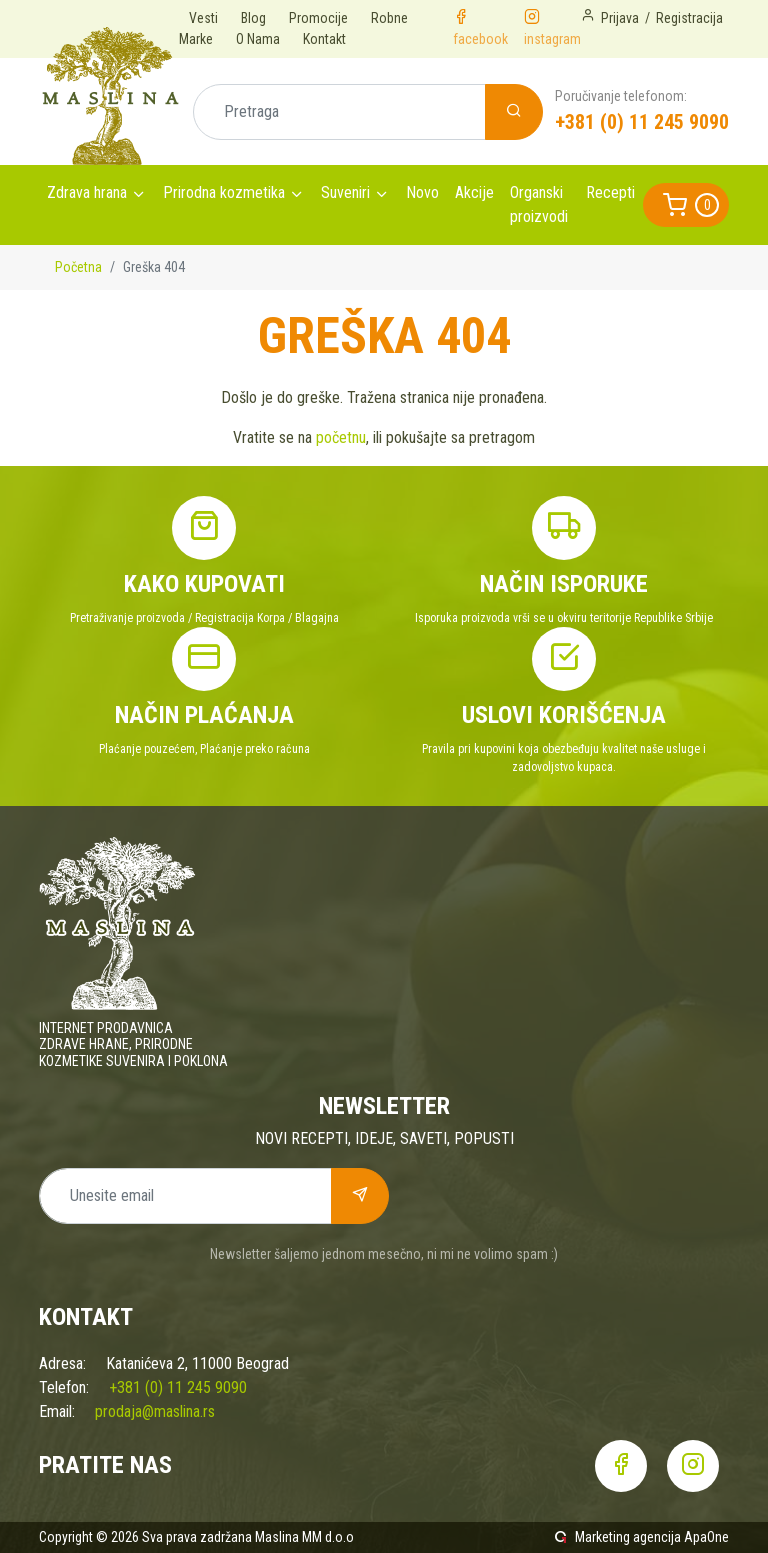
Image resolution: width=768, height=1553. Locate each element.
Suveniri (345, 192)
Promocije (318, 18)
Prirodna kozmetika (224, 192)
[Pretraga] (339, 112)
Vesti (203, 18)
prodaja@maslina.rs (155, 1411)
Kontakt (324, 39)
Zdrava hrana (87, 192)
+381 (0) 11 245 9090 (642, 122)
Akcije (474, 192)
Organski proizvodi (539, 204)
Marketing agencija (628, 1537)
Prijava (620, 18)
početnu (341, 437)
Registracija (689, 18)
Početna (78, 267)
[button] (686, 205)
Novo (422, 192)
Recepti (610, 192)
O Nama (258, 39)
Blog (253, 18)
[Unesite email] (185, 1196)
